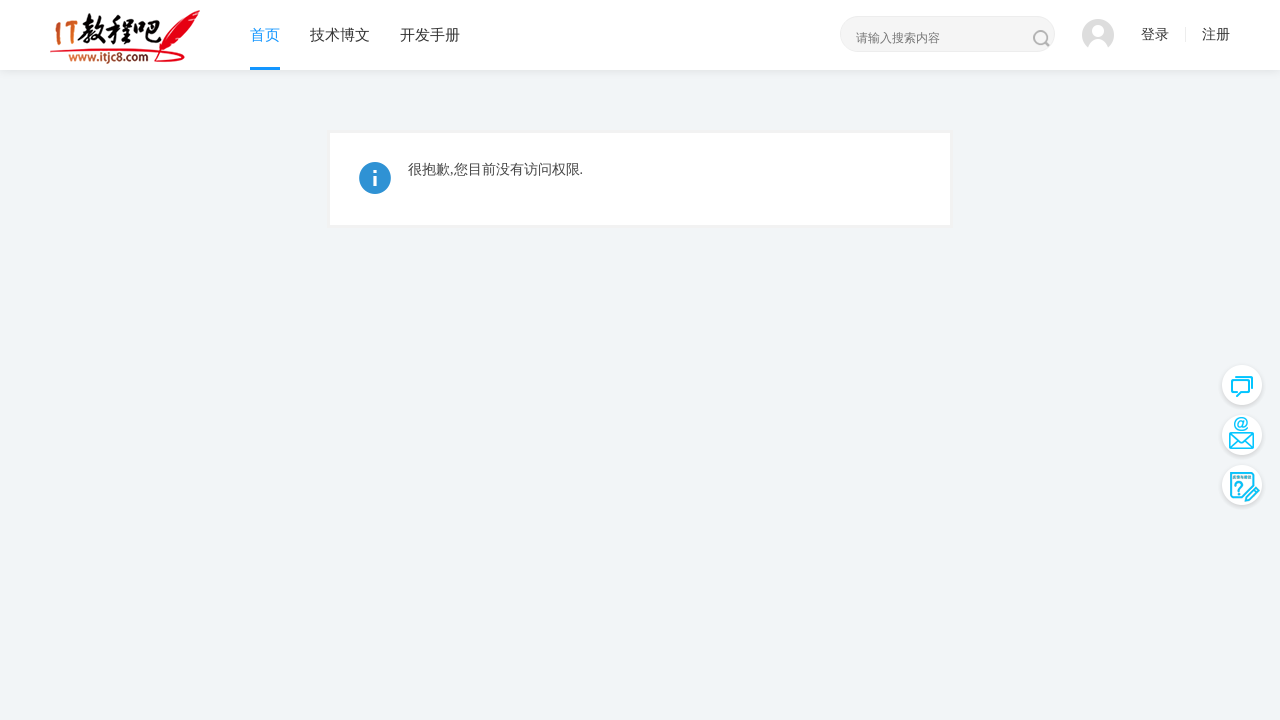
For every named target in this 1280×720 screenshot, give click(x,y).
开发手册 (430, 35)
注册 (1216, 34)
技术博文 (340, 35)
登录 (1155, 34)
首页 (265, 35)
